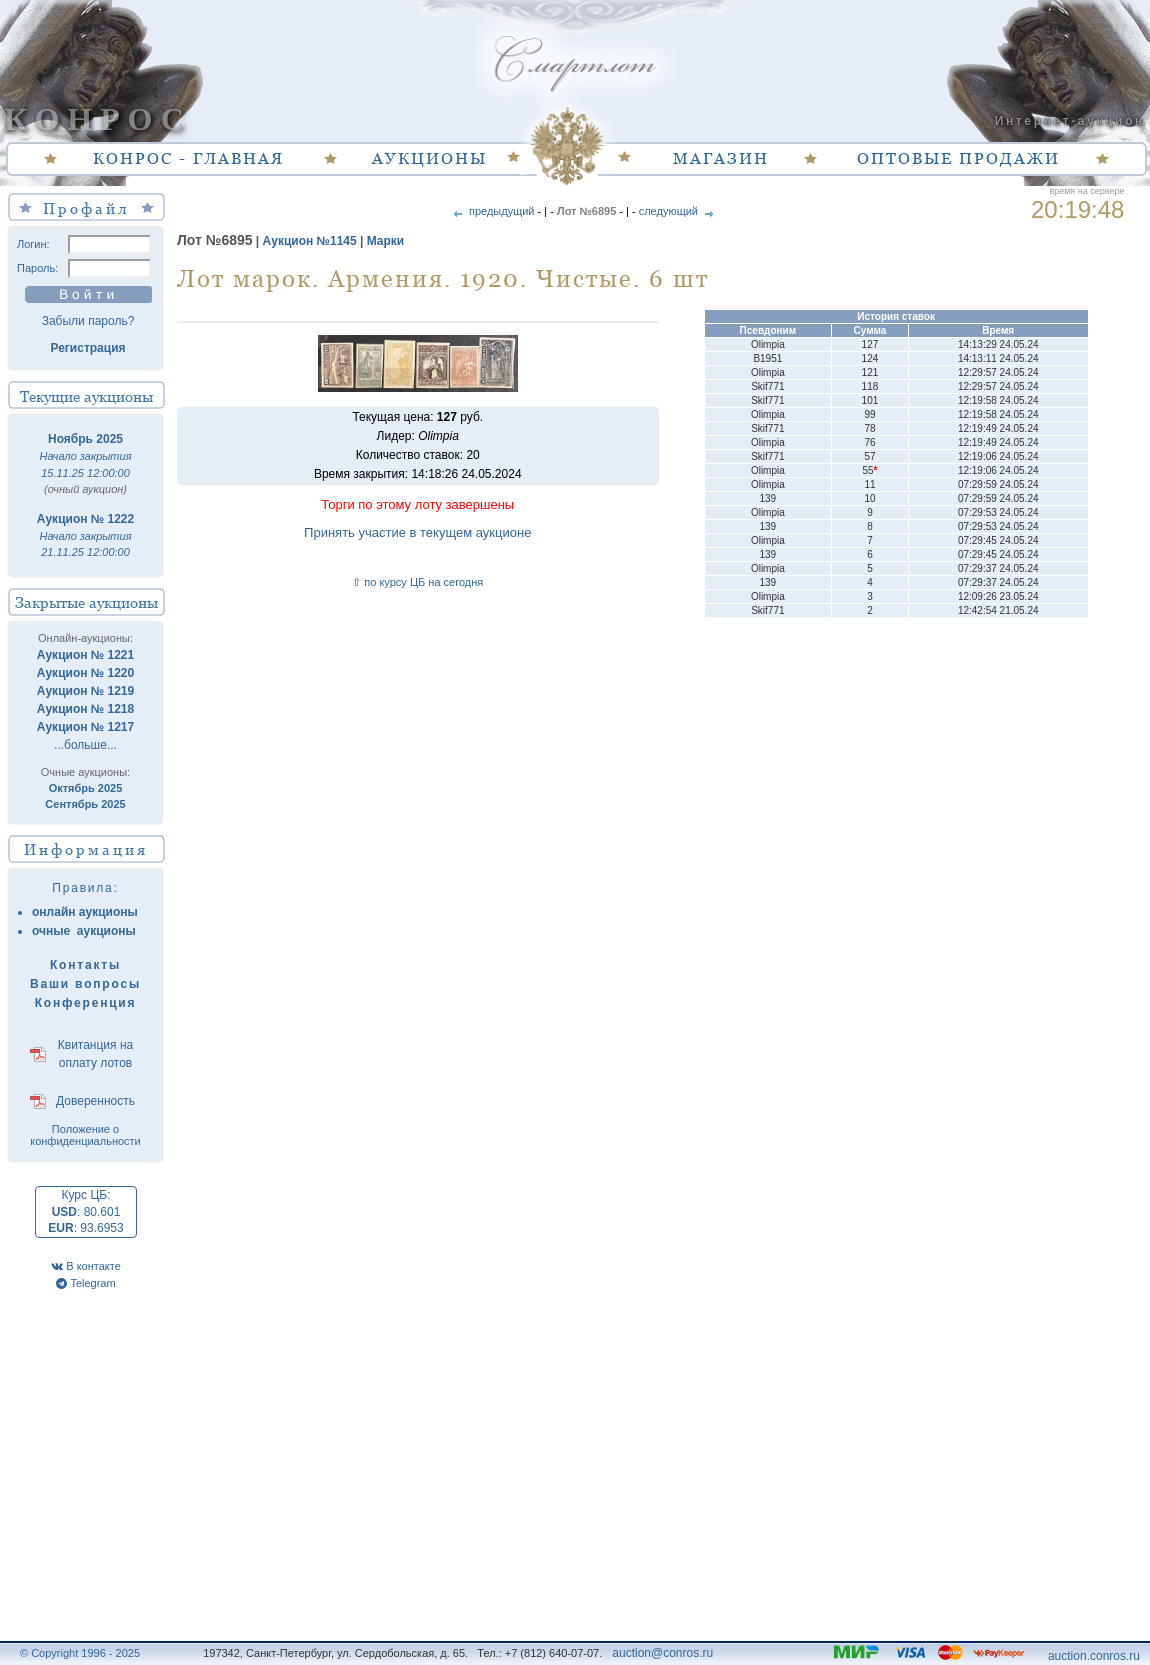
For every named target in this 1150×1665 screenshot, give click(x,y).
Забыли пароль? (88, 321)
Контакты (85, 965)
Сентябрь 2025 (85, 804)
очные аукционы (84, 931)
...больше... (85, 745)
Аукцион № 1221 (85, 655)
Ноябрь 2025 (85, 439)
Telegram (85, 1283)
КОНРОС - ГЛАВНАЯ (188, 158)
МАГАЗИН (721, 158)
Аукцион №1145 (310, 241)
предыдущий (492, 211)
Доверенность (95, 1101)
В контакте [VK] (86, 1266)
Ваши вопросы (85, 984)
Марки (386, 241)
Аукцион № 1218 (85, 709)
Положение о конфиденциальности (85, 1135)
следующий (678, 211)
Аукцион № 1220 (85, 673)
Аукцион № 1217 (85, 727)
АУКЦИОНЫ (429, 158)
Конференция (86, 1003)
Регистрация (87, 348)
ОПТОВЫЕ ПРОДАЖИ (958, 158)
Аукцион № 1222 (85, 519)
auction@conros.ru (662, 1653)
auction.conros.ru (1094, 1656)
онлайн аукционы (85, 912)
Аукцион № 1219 (85, 691)
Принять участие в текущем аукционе (417, 532)
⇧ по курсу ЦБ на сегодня (417, 582)
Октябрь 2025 (86, 788)
